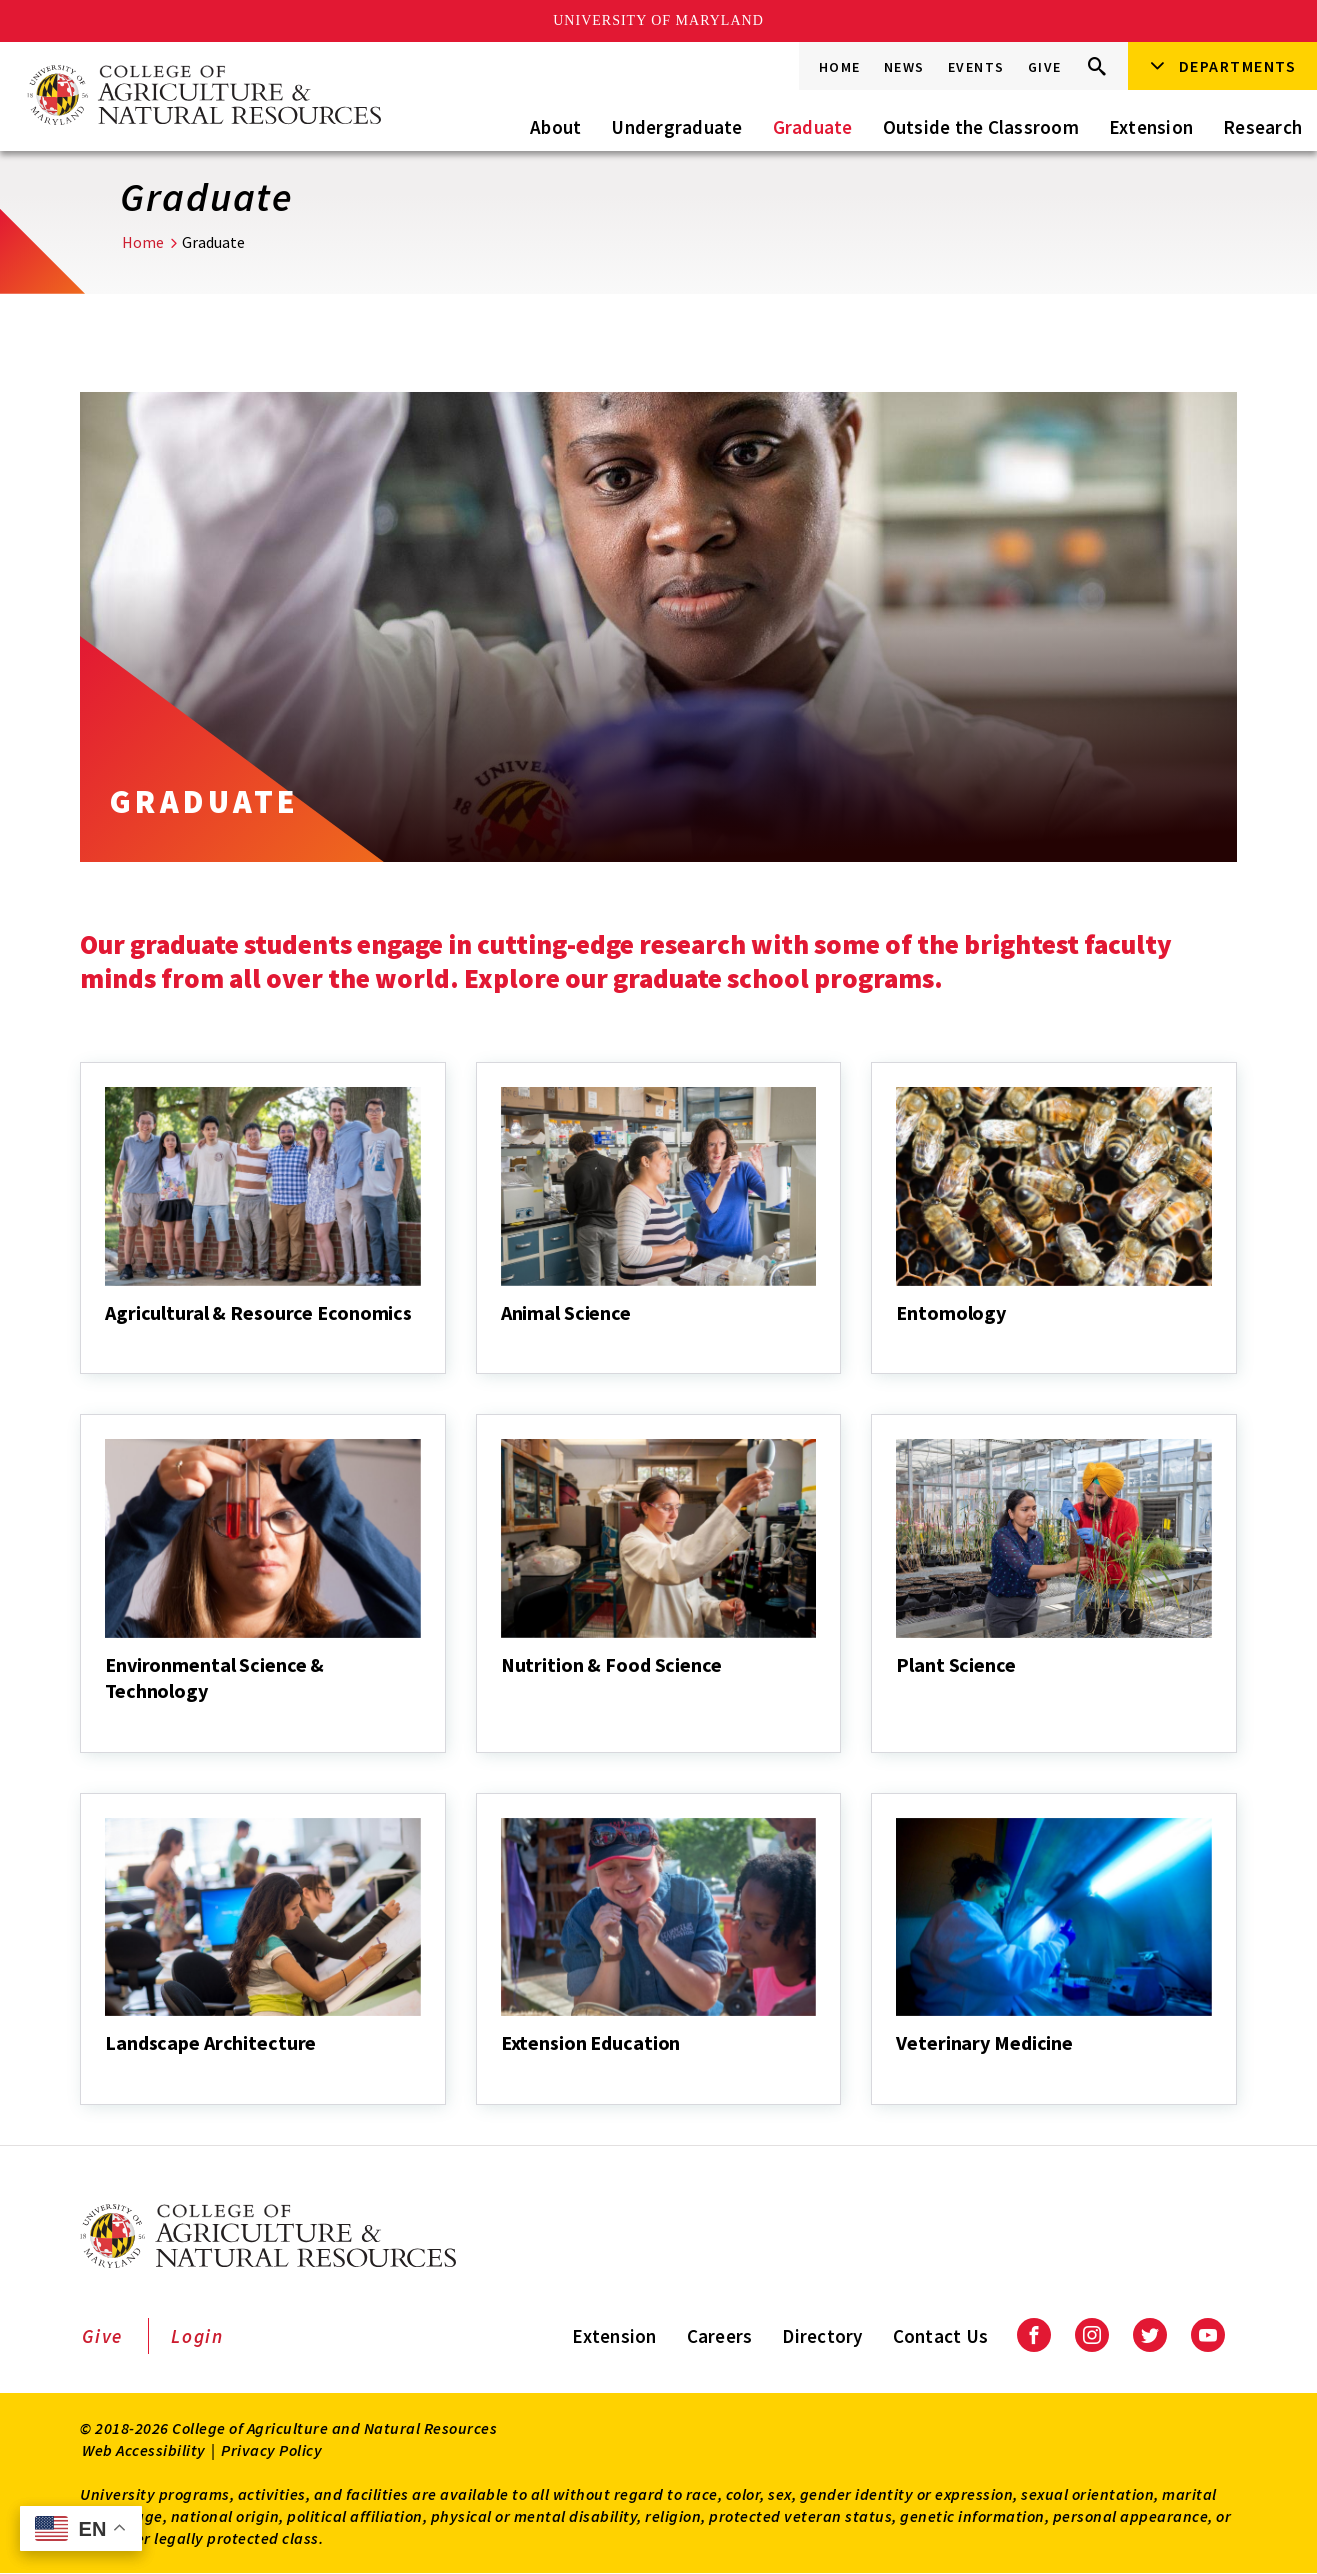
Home (840, 67)
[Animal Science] (503, 1340)
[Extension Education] (503, 2070)
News (904, 67)
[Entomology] (898, 1340)
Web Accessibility (144, 2450)
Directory (822, 2336)
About (555, 127)
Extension (1151, 127)
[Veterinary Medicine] (898, 2070)
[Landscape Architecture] (107, 2070)
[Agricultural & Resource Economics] (107, 1340)
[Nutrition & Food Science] (503, 1692)
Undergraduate (676, 127)
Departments (1238, 66)
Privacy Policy (271, 2450)
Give (1045, 67)
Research (1262, 127)
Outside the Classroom (981, 127)
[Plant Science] (898, 1692)
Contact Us (941, 2336)
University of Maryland (658, 20)
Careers (720, 2336)
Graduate (813, 127)
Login (197, 2336)
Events (976, 67)
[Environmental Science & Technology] (107, 1718)
